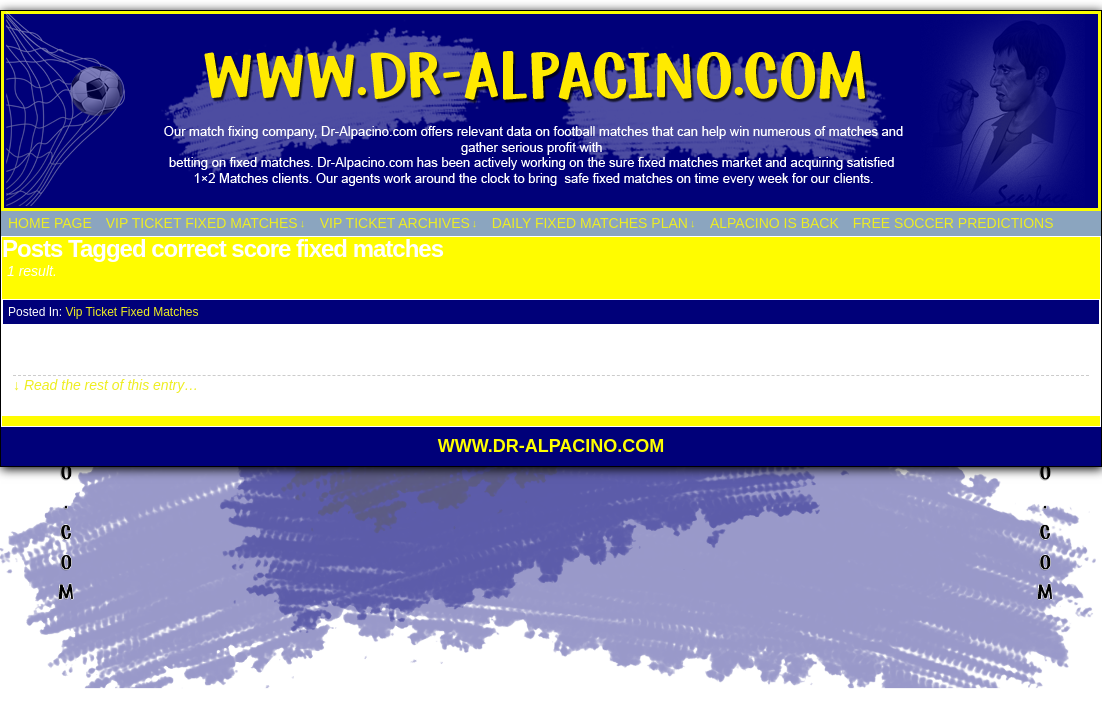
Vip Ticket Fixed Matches (205, 223)
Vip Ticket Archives (399, 223)
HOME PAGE (50, 223)
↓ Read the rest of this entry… (105, 385)
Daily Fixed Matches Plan (594, 223)
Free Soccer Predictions (953, 223)
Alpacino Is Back (774, 223)
